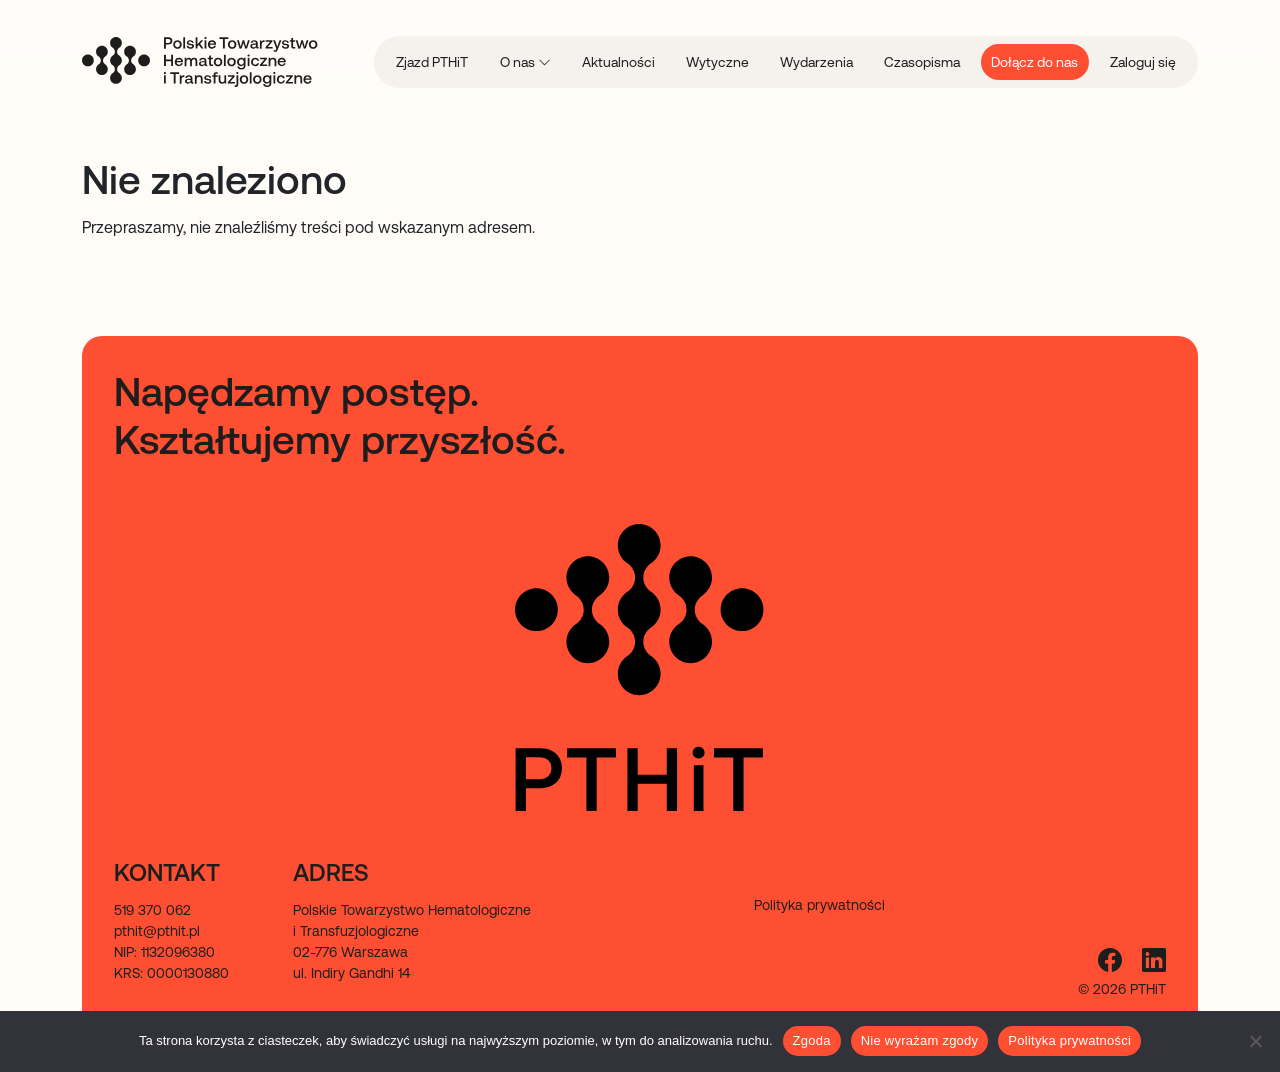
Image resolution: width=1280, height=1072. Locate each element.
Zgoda (812, 1040)
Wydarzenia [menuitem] (816, 62)
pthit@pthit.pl (157, 931)
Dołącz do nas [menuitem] (1034, 62)
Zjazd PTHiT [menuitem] (432, 62)
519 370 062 (152, 910)
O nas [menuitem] (519, 62)
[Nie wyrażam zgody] (1255, 1041)
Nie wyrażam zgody (920, 1040)
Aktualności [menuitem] (618, 62)
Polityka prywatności (1069, 1040)
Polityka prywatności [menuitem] (819, 905)
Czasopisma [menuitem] (922, 62)
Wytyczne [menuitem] (717, 62)
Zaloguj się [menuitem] (1143, 62)
